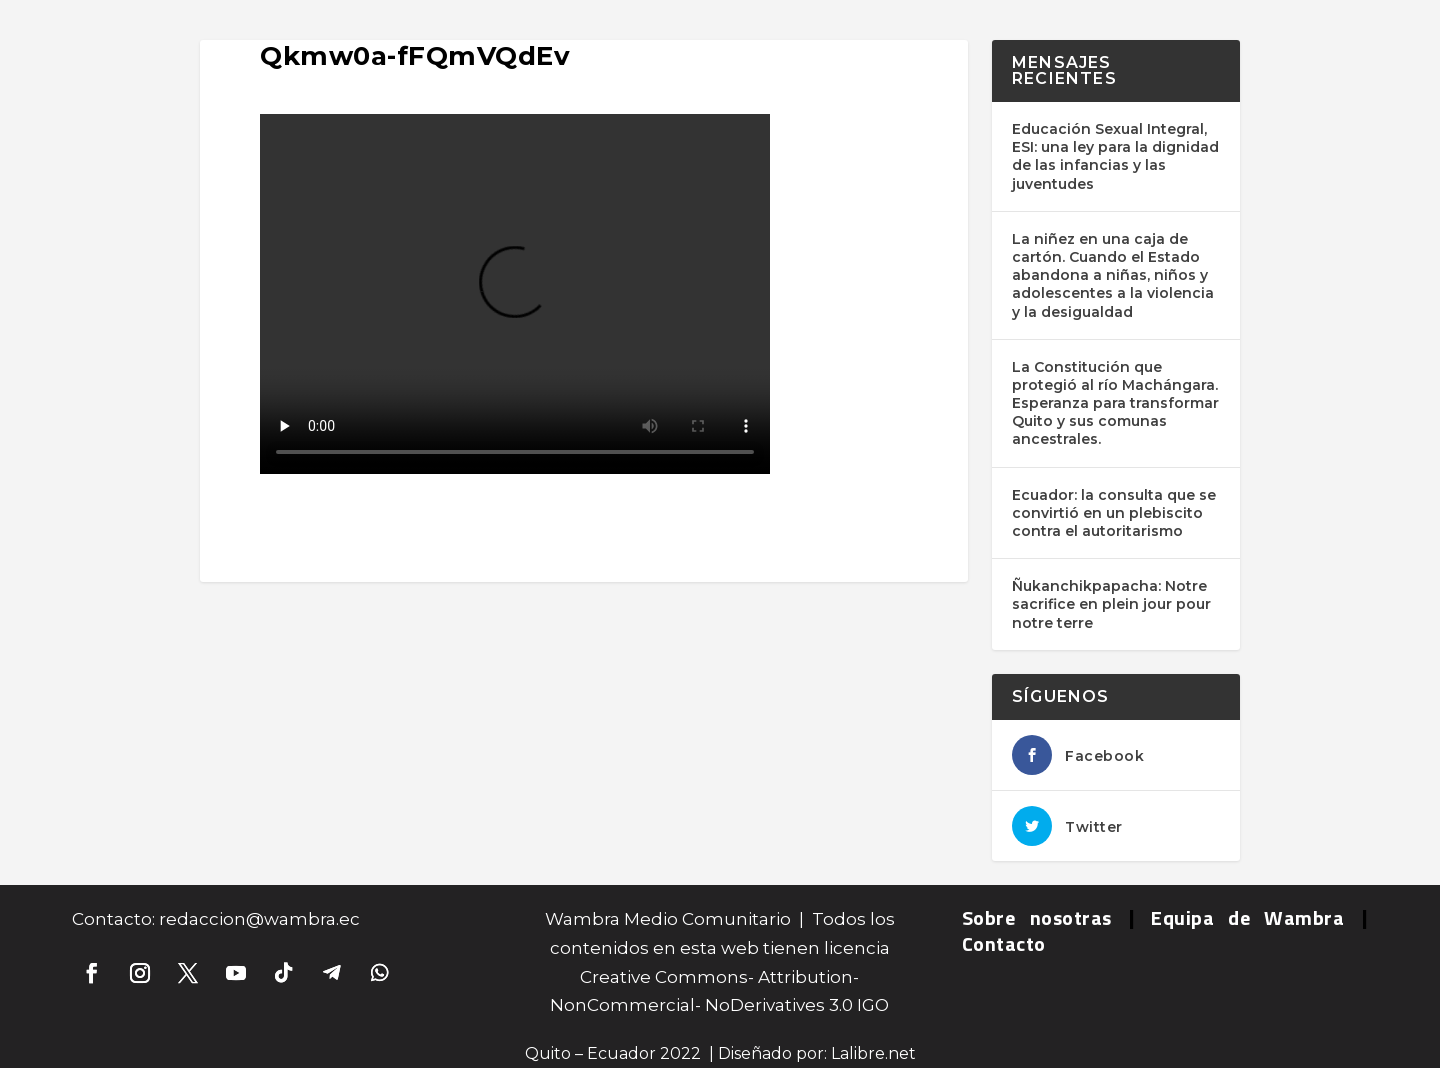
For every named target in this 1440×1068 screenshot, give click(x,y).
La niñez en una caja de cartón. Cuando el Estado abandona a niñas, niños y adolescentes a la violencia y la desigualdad (1113, 275)
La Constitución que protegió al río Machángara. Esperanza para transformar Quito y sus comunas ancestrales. (1115, 403)
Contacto (1004, 943)
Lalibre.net (873, 1053)
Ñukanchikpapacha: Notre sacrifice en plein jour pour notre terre (1111, 604)
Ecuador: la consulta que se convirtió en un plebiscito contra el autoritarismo (1114, 513)
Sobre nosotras (1037, 917)
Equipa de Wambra (1247, 917)
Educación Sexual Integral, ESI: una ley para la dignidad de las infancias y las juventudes (1115, 156)
